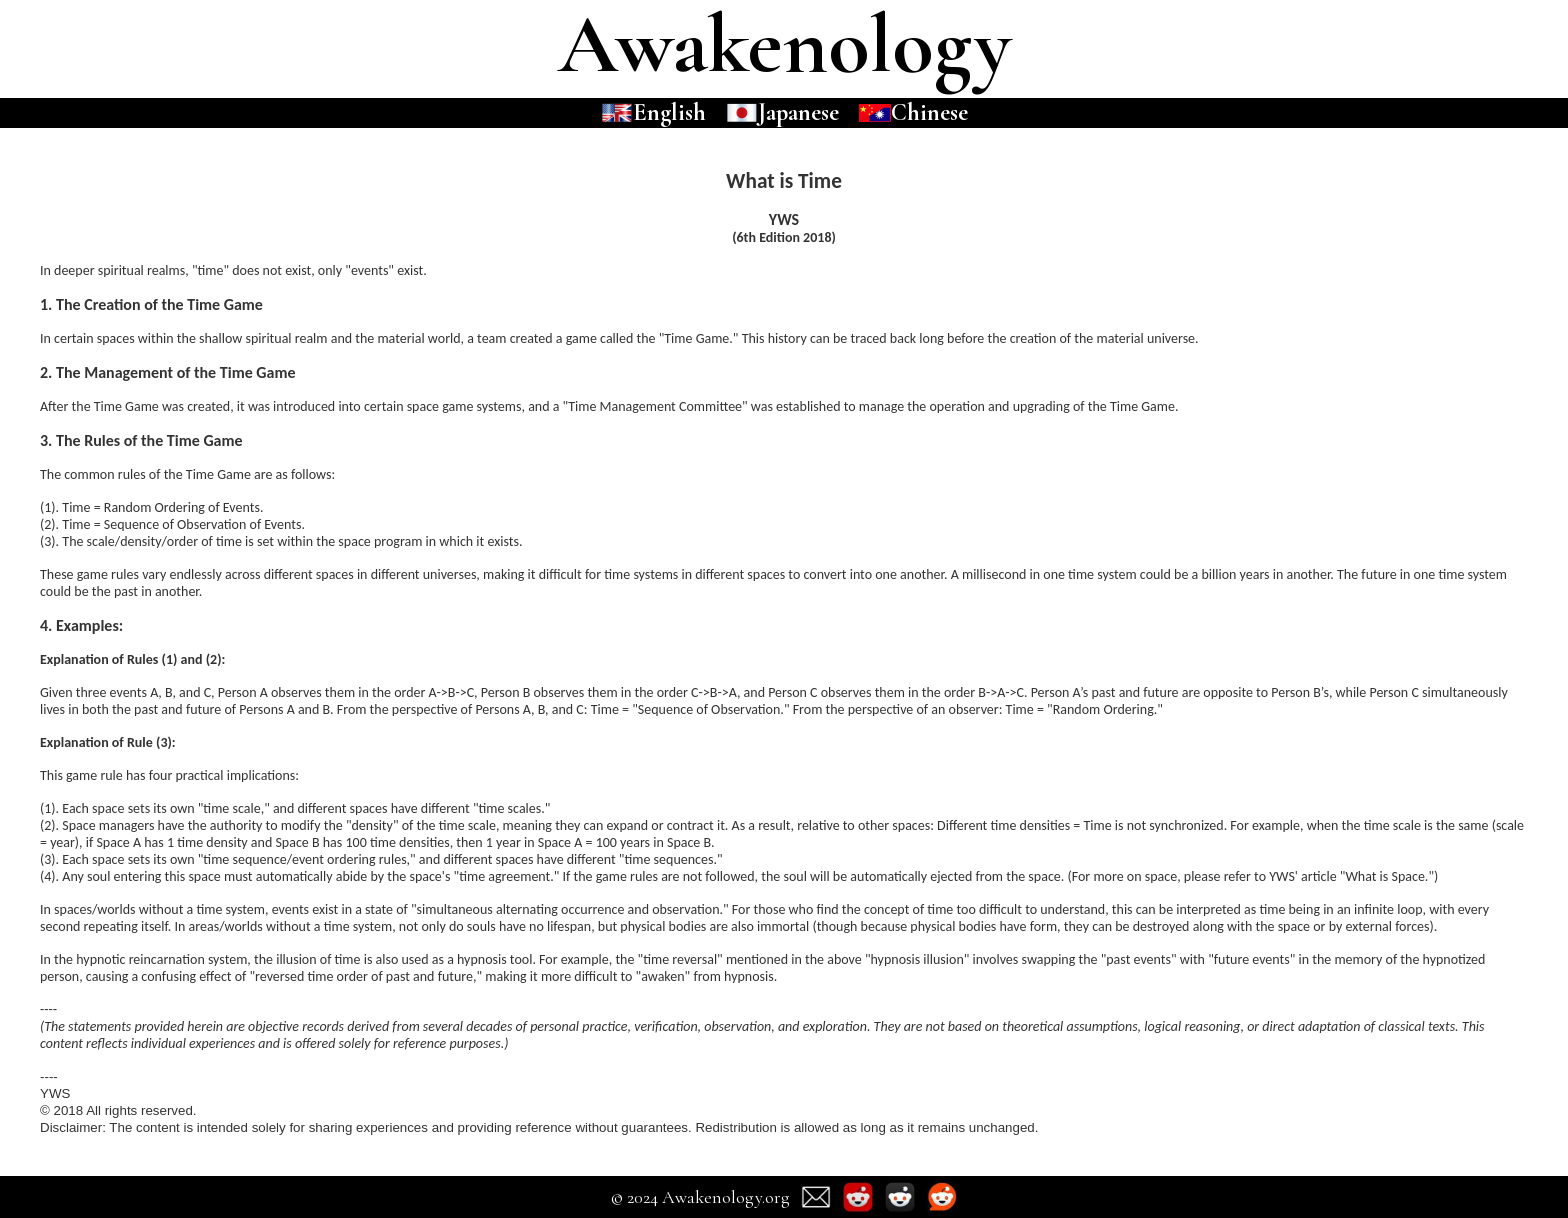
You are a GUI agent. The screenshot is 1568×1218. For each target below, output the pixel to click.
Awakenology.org (726, 1197)
